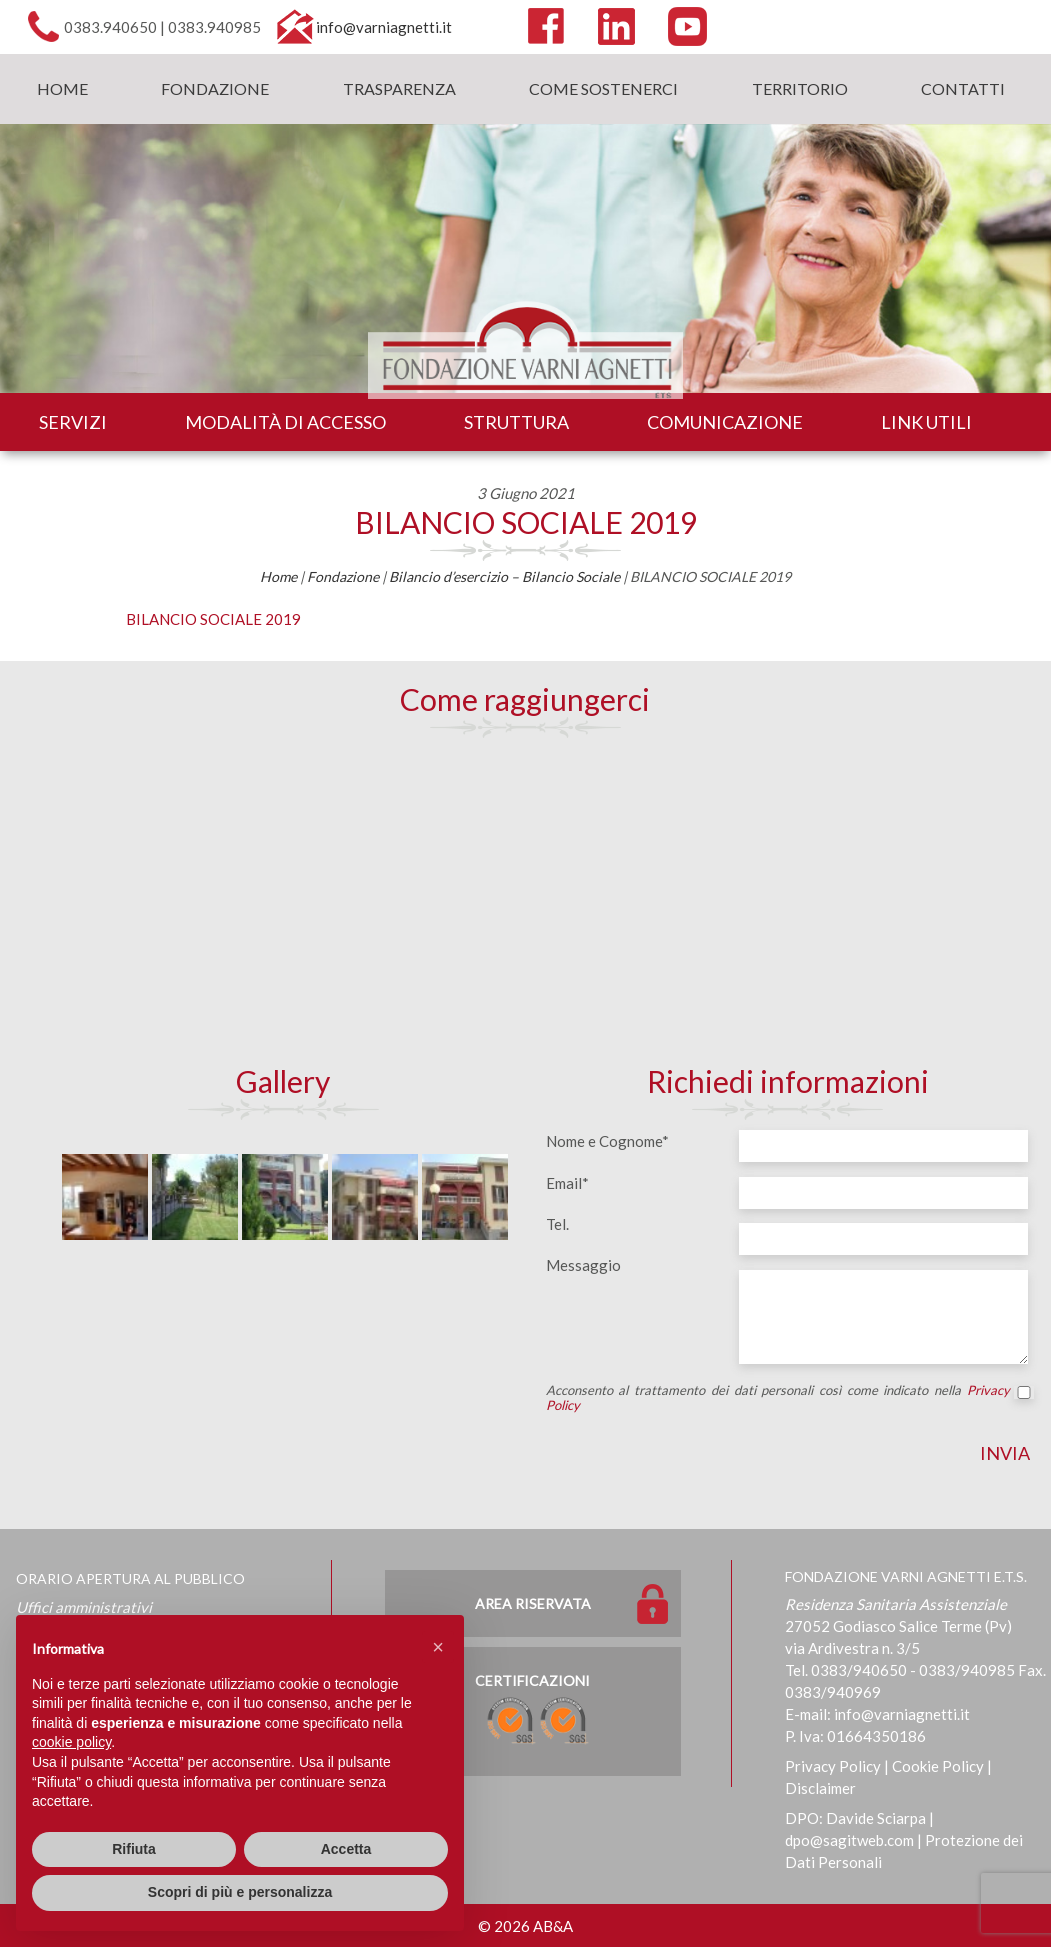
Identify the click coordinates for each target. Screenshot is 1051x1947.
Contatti (963, 88)
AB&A (553, 1926)
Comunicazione (725, 422)
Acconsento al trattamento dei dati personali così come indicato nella (788, 1398)
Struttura (516, 422)
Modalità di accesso (285, 422)
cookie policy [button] (71, 1742)
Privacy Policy (833, 1766)
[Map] (525, 898)
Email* (567, 1183)
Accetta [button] (346, 1849)
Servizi (73, 422)
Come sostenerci (603, 88)
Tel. (557, 1224)
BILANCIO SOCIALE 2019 (526, 522)
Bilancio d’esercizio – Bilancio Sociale (504, 576)
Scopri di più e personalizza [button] (240, 1892)
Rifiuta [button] (134, 1849)
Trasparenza (399, 88)
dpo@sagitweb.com (849, 1840)
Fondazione (215, 88)
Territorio (800, 88)
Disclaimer (820, 1788)
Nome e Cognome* (607, 1141)
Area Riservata (533, 1603)
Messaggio (583, 1265)
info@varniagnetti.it (384, 27)
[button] (438, 1647)
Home (62, 88)
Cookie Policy (938, 1766)
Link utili (926, 422)
